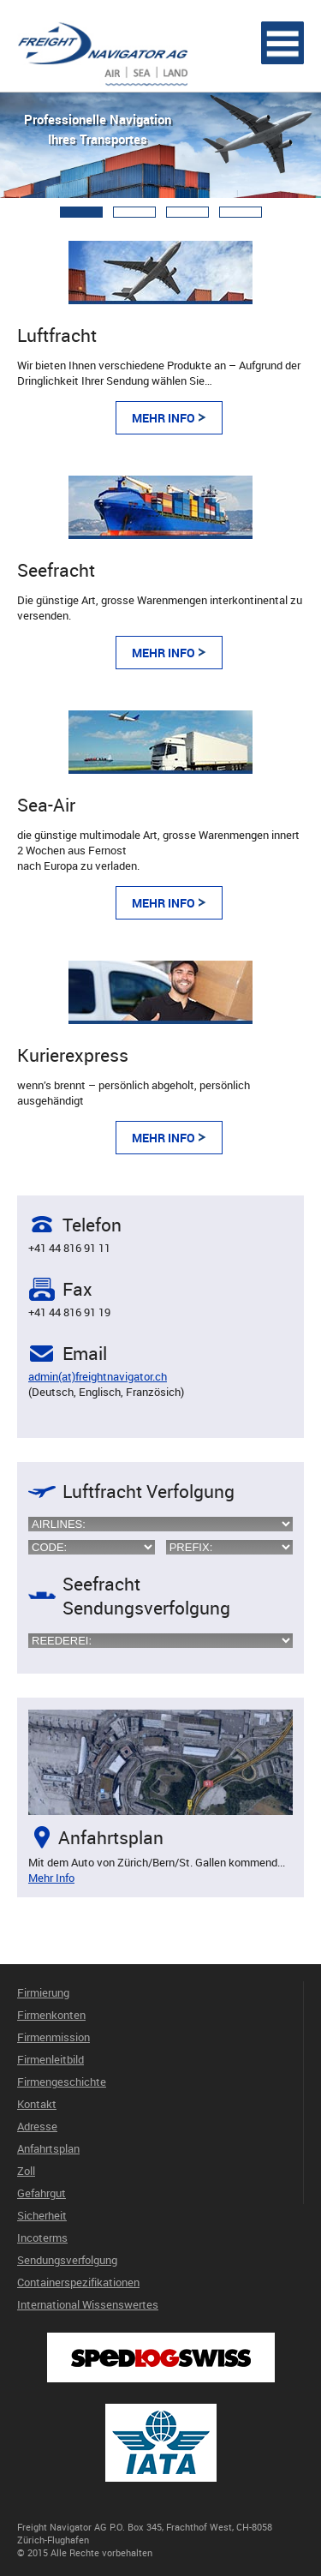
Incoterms (42, 2237)
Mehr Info (163, 418)
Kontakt (36, 2104)
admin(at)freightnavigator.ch (97, 1376)
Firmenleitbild (50, 2059)
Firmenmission (53, 2037)
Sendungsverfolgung (67, 2259)
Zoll (26, 2170)
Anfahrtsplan (48, 2148)
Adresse (37, 2126)
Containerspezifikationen (78, 2282)
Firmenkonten (51, 2014)
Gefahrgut (41, 2193)
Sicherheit (42, 2215)
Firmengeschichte (61, 2081)
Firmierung (43, 1992)
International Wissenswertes (87, 2304)
